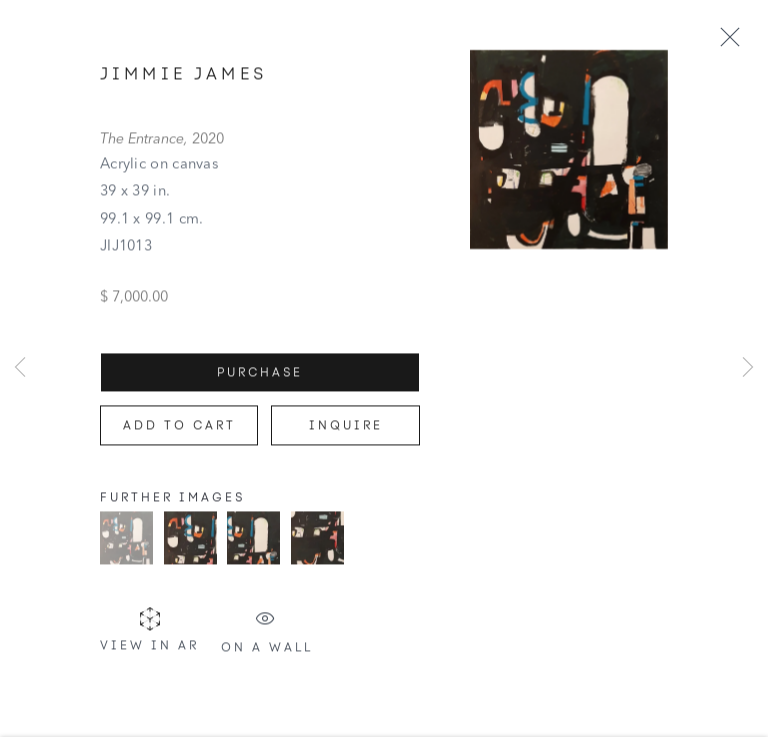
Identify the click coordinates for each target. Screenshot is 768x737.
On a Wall (267, 639)
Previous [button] (20, 369)
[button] (126, 545)
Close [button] (736, 38)
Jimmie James (183, 81)
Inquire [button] (346, 433)
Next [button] (748, 369)
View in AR (149, 638)
